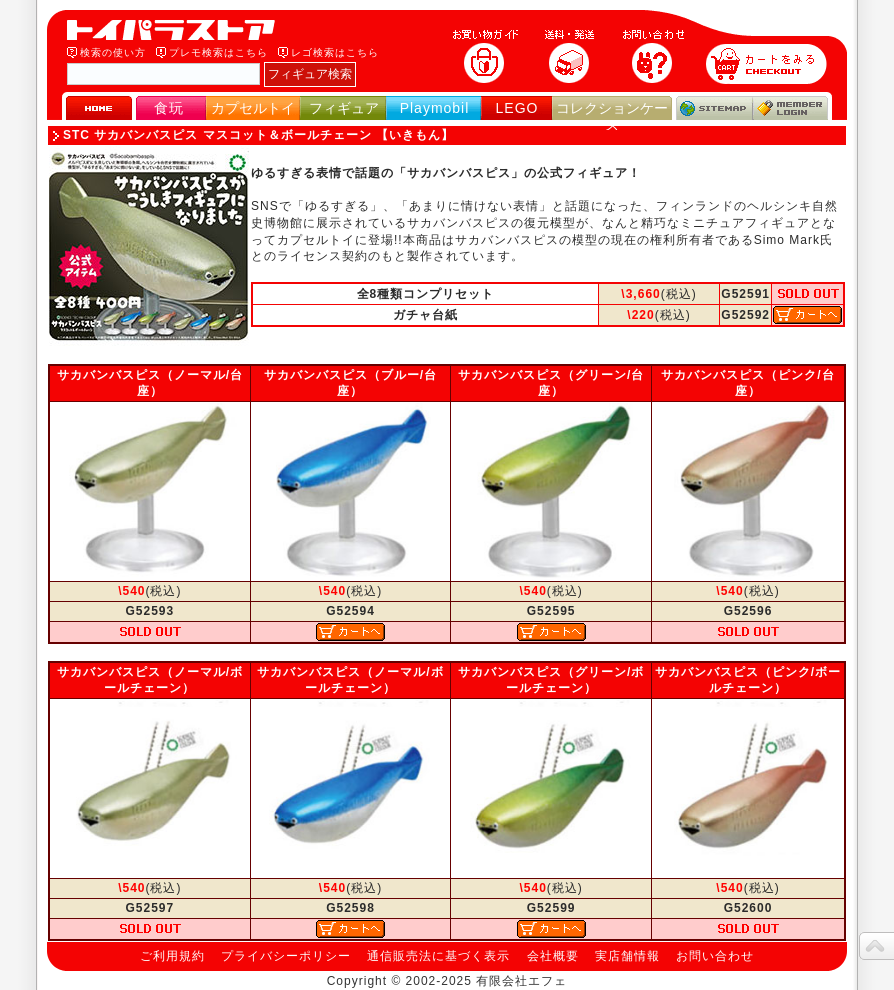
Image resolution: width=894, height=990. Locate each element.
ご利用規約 (172, 956)
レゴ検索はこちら (335, 52)
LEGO (517, 108)
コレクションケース (612, 116)
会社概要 (553, 956)
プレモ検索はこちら (218, 52)
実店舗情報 (627, 956)
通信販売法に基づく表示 (438, 956)
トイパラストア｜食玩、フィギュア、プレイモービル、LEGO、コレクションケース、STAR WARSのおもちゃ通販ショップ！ (177, 30)
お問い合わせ (715, 956)
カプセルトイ (253, 108)
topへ (876, 946)
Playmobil (435, 108)
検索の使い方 (113, 52)
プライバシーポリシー (286, 956)
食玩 (169, 108)
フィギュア (344, 108)
